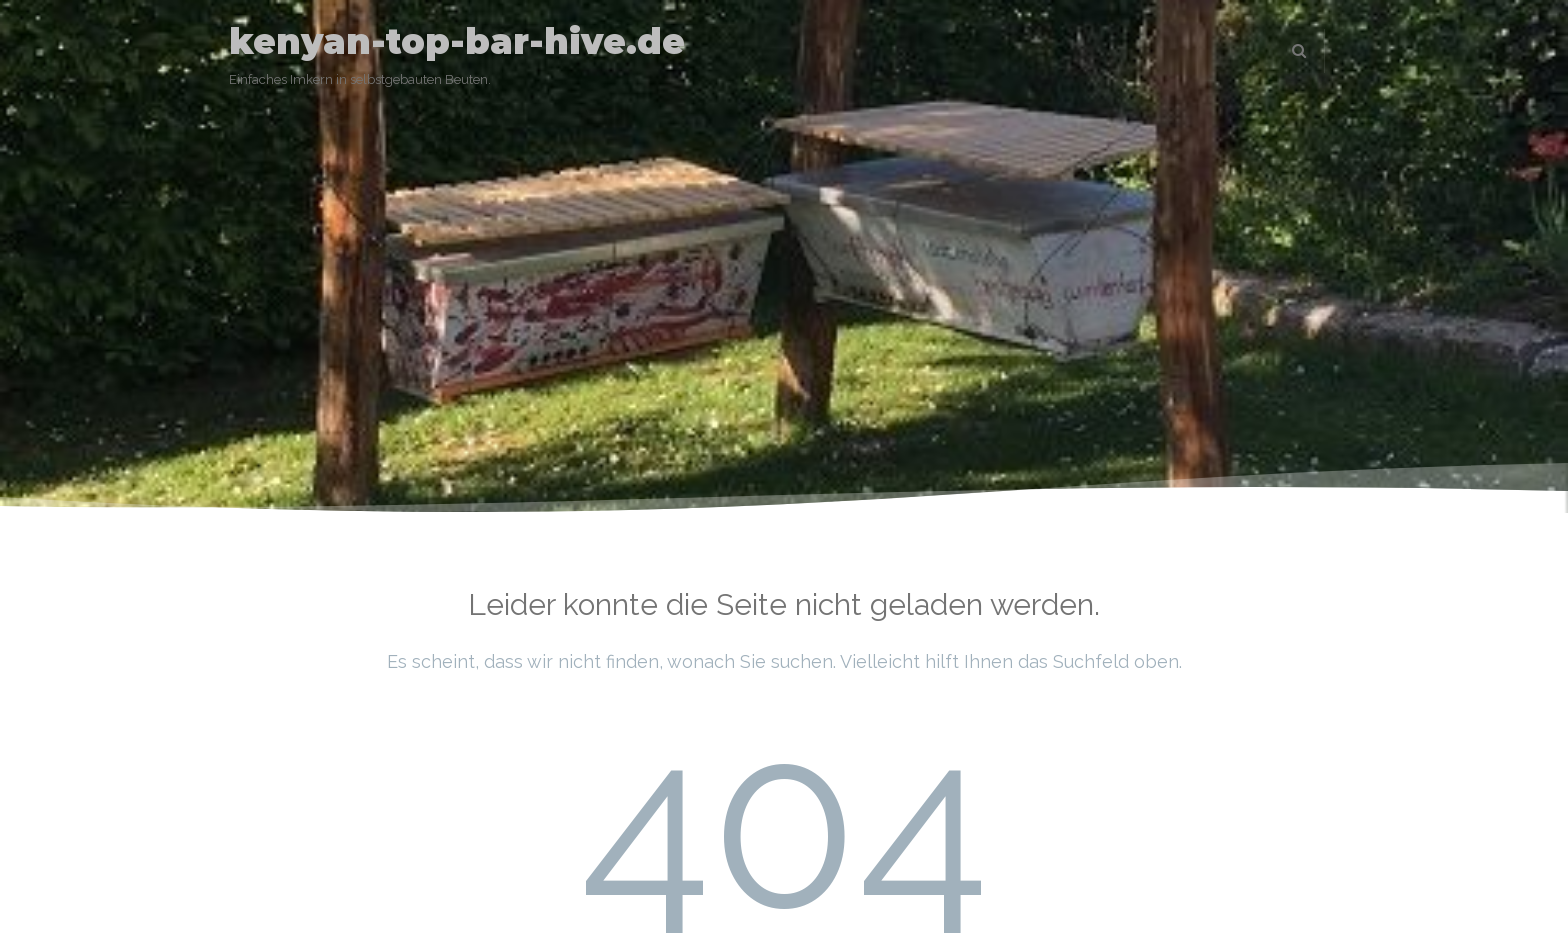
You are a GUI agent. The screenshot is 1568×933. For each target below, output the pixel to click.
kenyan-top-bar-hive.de (457, 41)
